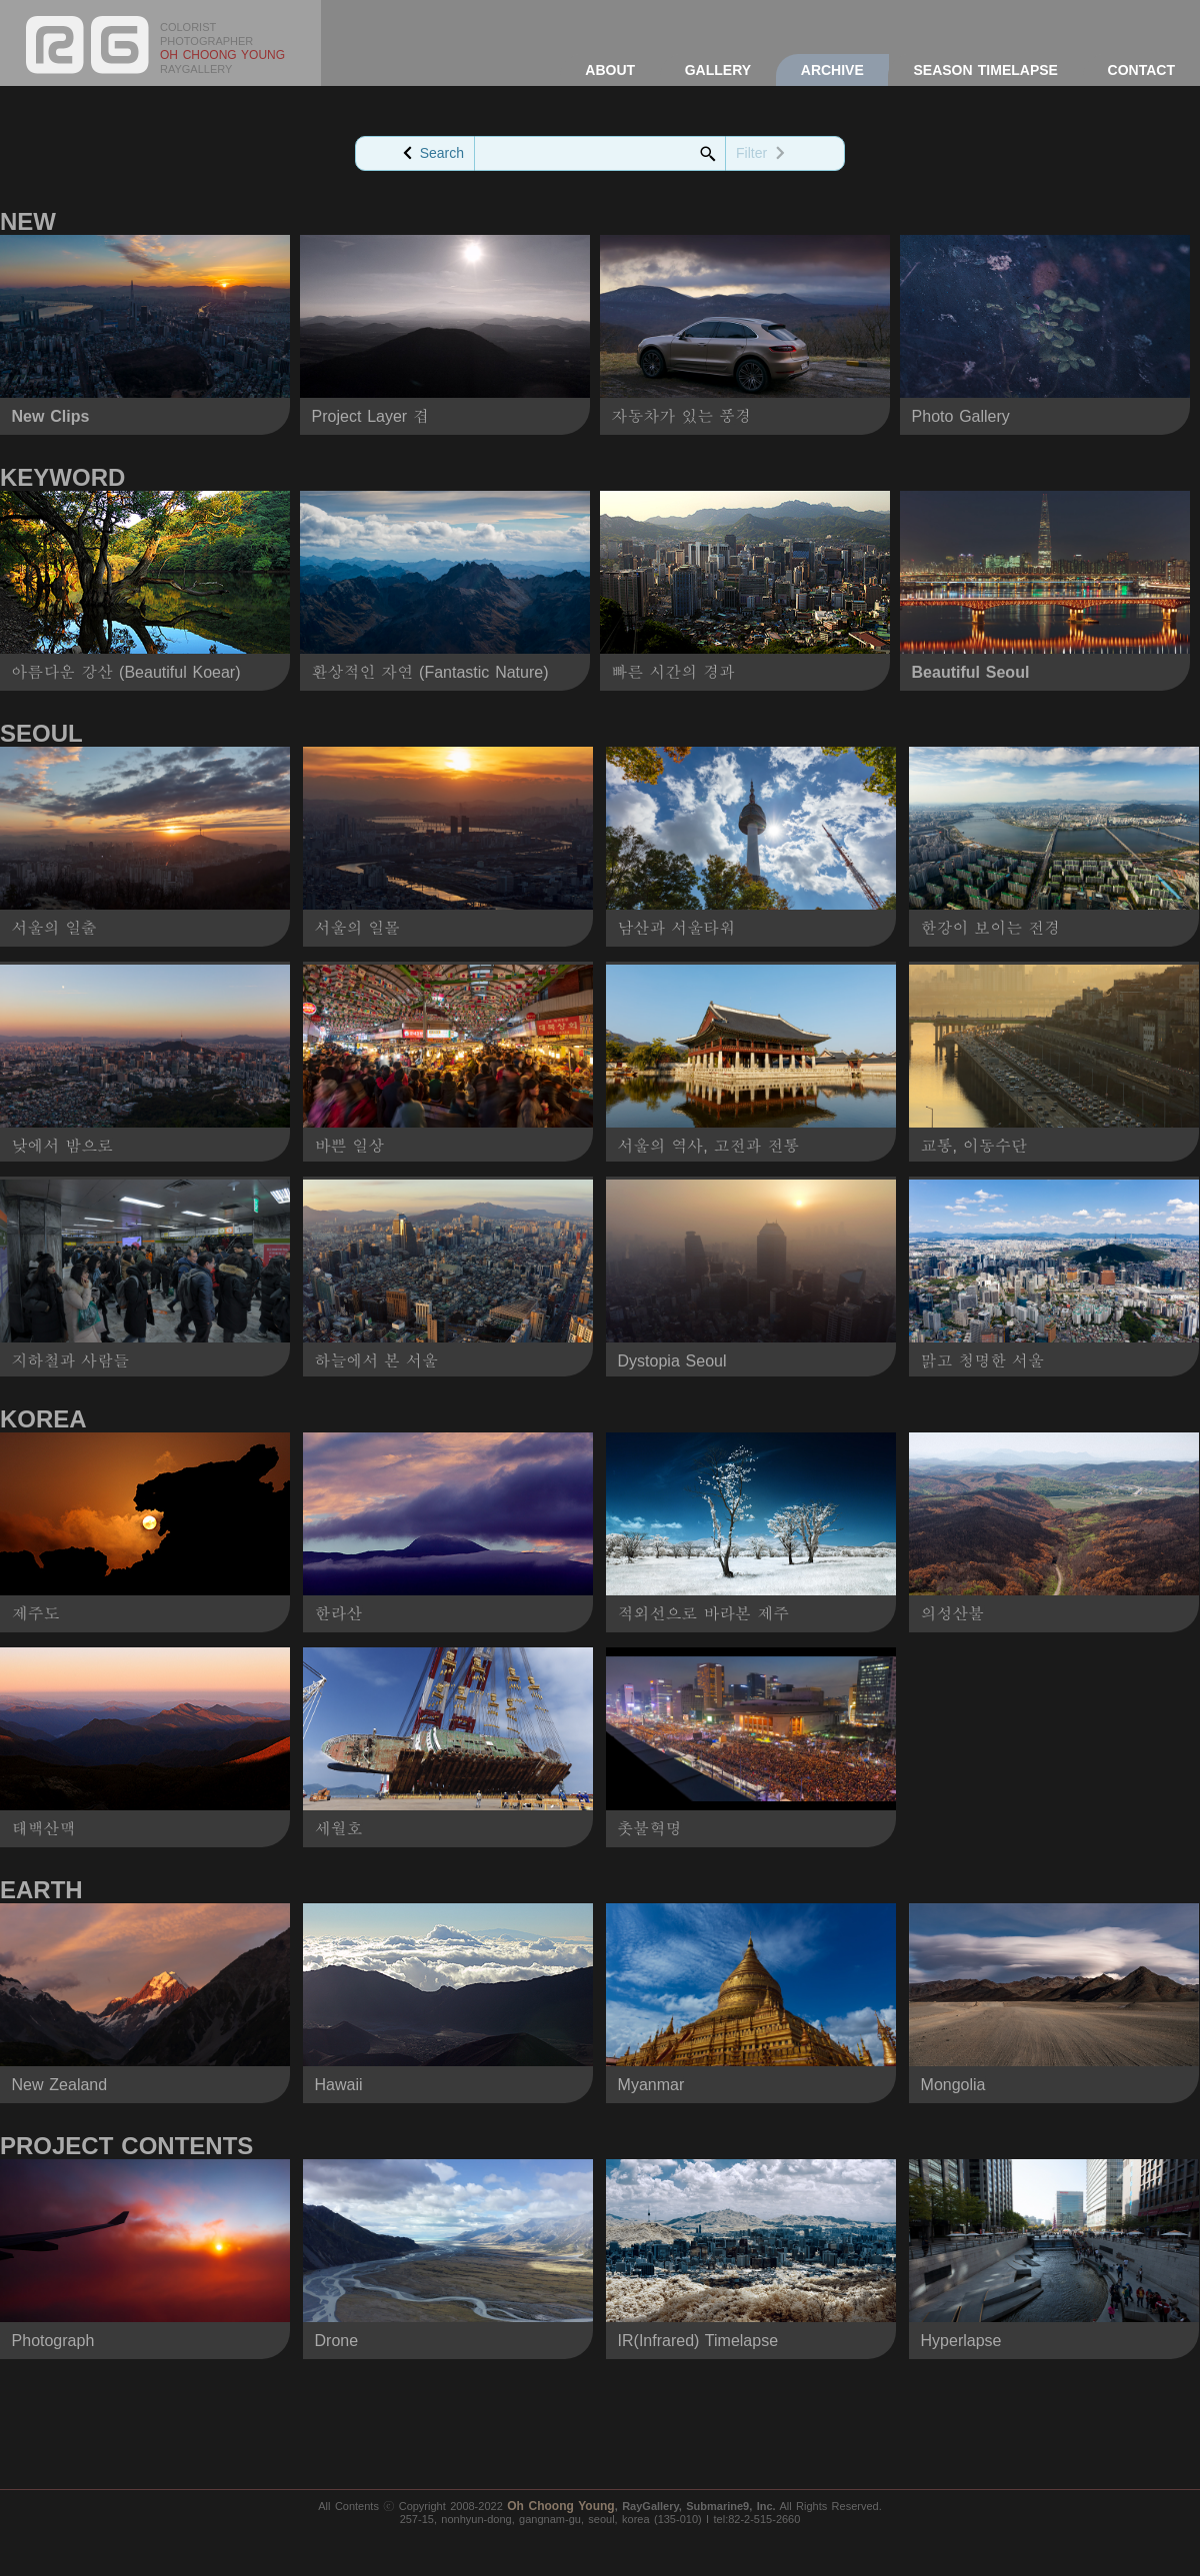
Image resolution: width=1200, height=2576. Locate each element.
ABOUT (610, 70)
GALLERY (718, 70)
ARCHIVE (832, 70)
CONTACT (1141, 70)
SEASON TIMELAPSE (985, 70)
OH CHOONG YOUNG (222, 55)
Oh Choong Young (561, 2506)
